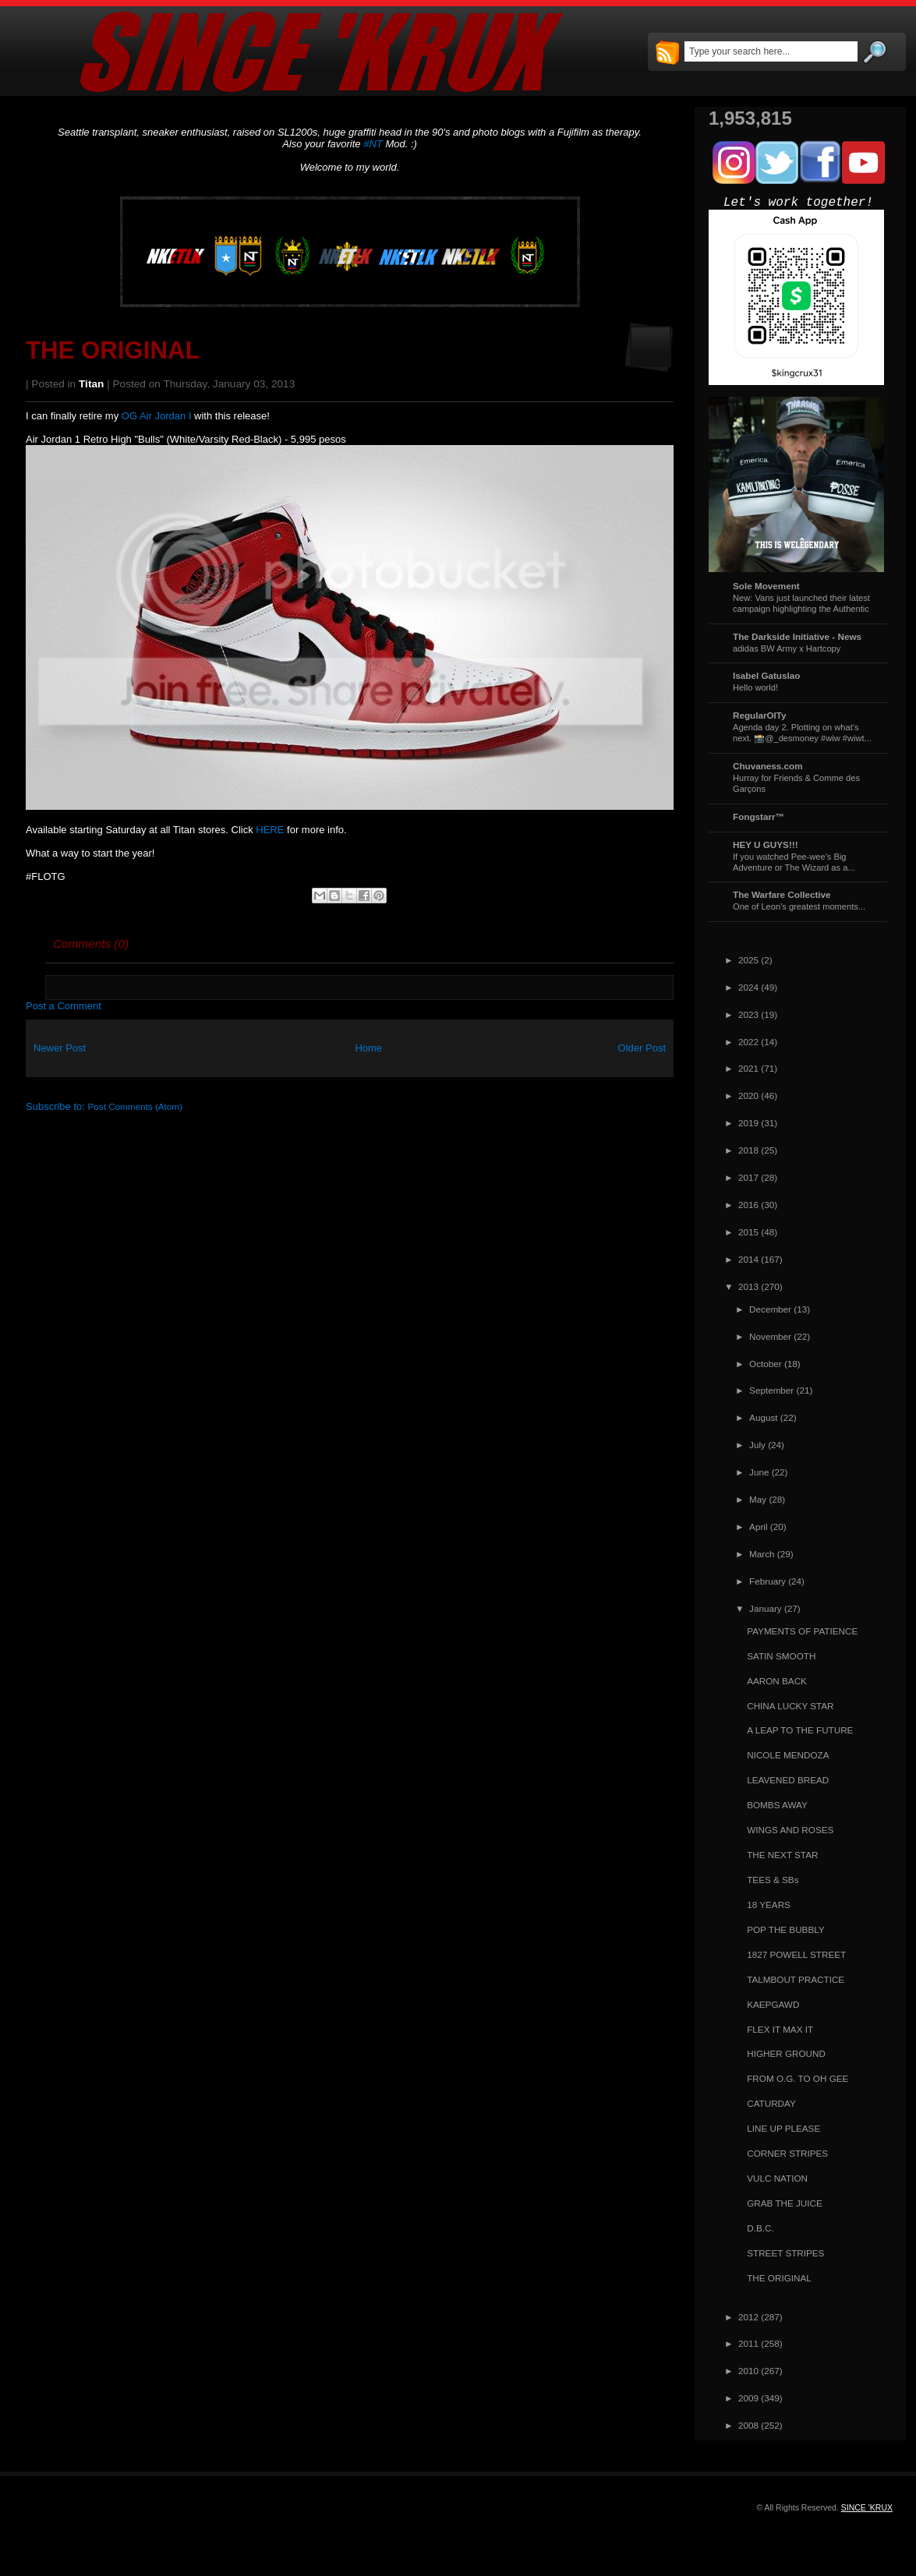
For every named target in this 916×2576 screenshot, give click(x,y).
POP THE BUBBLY (785, 1929)
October (765, 1364)
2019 (748, 1123)
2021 (748, 1068)
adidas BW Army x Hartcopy (786, 648)
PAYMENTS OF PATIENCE (802, 1631)
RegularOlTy (760, 715)
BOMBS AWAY (777, 1805)
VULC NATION (777, 2178)
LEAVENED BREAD (788, 1780)
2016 (748, 1205)
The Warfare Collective (782, 894)
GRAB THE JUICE (784, 2203)
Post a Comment (63, 1006)
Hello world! (755, 687)
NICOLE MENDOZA (788, 1755)
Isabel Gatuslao (766, 675)
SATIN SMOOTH (781, 1656)
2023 (748, 1014)
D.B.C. (760, 2228)
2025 (748, 960)
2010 (748, 2371)
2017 (748, 1177)
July (757, 1445)
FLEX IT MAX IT (780, 2029)
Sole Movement (766, 586)
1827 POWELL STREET (796, 1954)
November (770, 1336)
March (761, 1554)
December (770, 1309)
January (765, 1608)
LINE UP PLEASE (783, 2128)
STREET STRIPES (785, 2253)
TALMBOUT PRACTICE (795, 1979)
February (767, 1581)
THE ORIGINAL (113, 350)
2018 (748, 1150)
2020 (748, 1095)
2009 (748, 2398)
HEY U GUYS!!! (765, 844)
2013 (748, 1286)
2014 (748, 1259)
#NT (373, 144)
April (758, 1526)
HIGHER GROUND (786, 2053)
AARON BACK (777, 1681)
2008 (748, 2425)
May (757, 1499)
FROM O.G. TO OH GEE (797, 2078)
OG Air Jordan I (157, 416)
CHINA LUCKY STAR (790, 1706)
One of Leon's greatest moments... (799, 906)
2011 (748, 2343)
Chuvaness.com (768, 766)
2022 (748, 1042)
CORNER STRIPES (787, 2153)
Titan (91, 384)
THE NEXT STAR (782, 1855)
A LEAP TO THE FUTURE (800, 1730)
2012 (748, 2317)
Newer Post (60, 1048)
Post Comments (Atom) (135, 1106)
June (759, 1472)
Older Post (642, 1048)
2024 (748, 987)
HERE (270, 830)
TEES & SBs (772, 1880)
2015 (748, 1232)
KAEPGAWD (773, 2004)
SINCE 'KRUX (867, 2507)
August (763, 1417)
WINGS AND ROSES (790, 1830)
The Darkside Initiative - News (797, 636)
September (771, 1390)
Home (368, 1048)
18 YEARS (768, 1904)
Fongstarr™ (758, 816)
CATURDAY (771, 2103)
